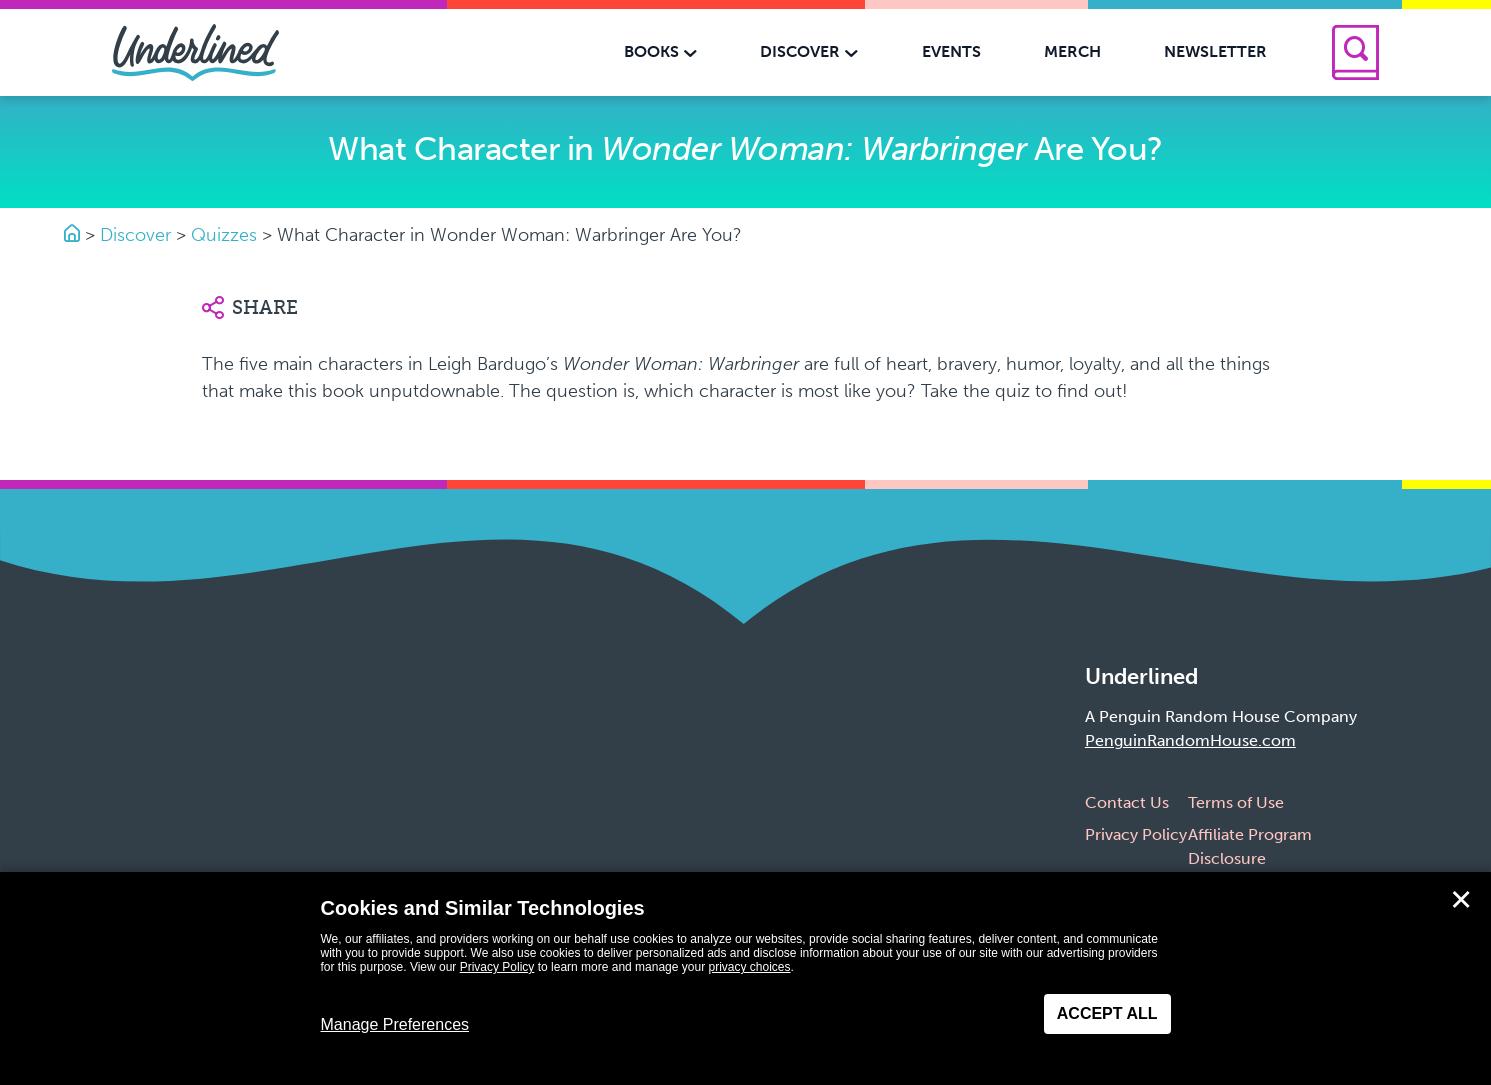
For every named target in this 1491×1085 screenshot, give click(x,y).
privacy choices (749, 967)
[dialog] (745, 978)
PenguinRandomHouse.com (1190, 740)
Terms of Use (1236, 802)
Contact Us (1127, 802)
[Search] (1355, 52)
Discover (135, 235)
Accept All (1107, 1013)
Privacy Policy (1136, 834)
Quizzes (224, 235)
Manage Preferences (395, 1024)
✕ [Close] (1461, 900)
